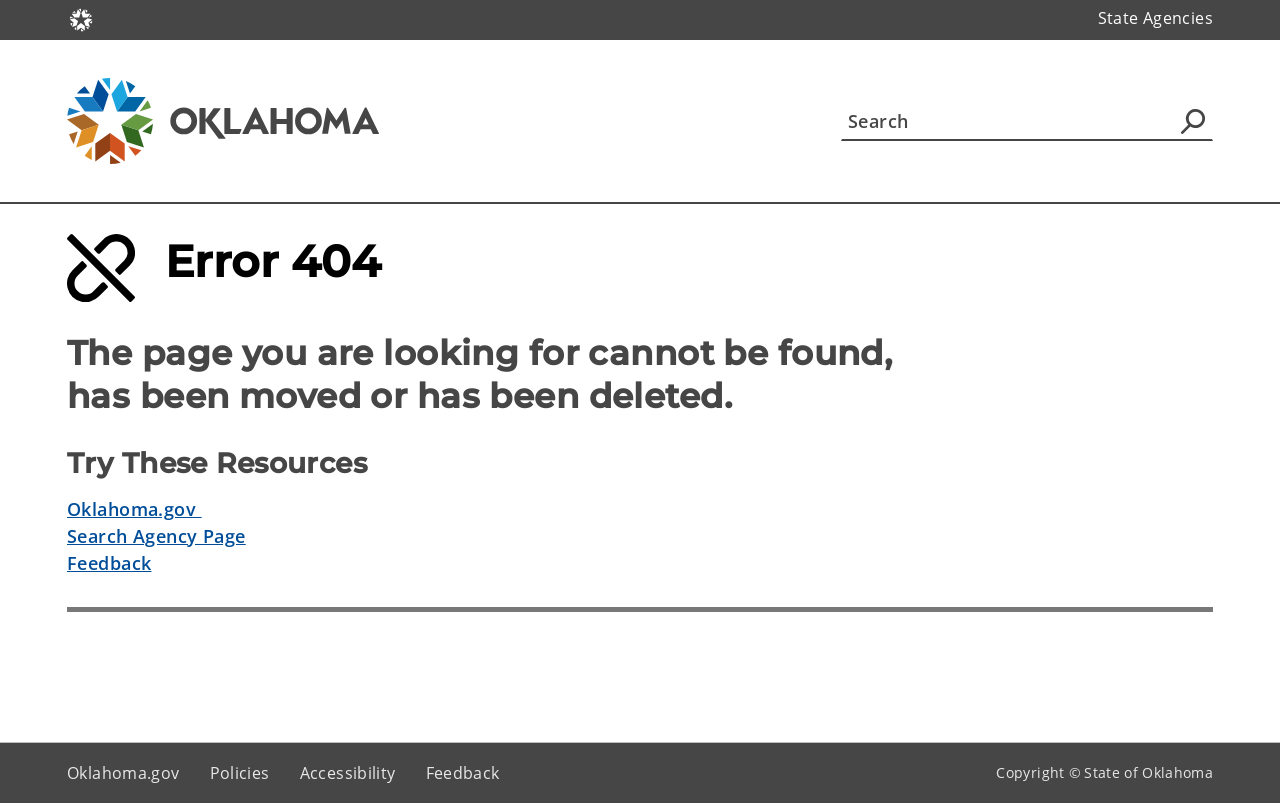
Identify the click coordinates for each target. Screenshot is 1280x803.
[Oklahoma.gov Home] (81, 18)
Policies (240, 773)
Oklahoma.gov (134, 509)
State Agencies (1155, 18)
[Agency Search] (1193, 121)
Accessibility (348, 773)
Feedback (109, 563)
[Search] (1027, 121)
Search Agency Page (156, 536)
